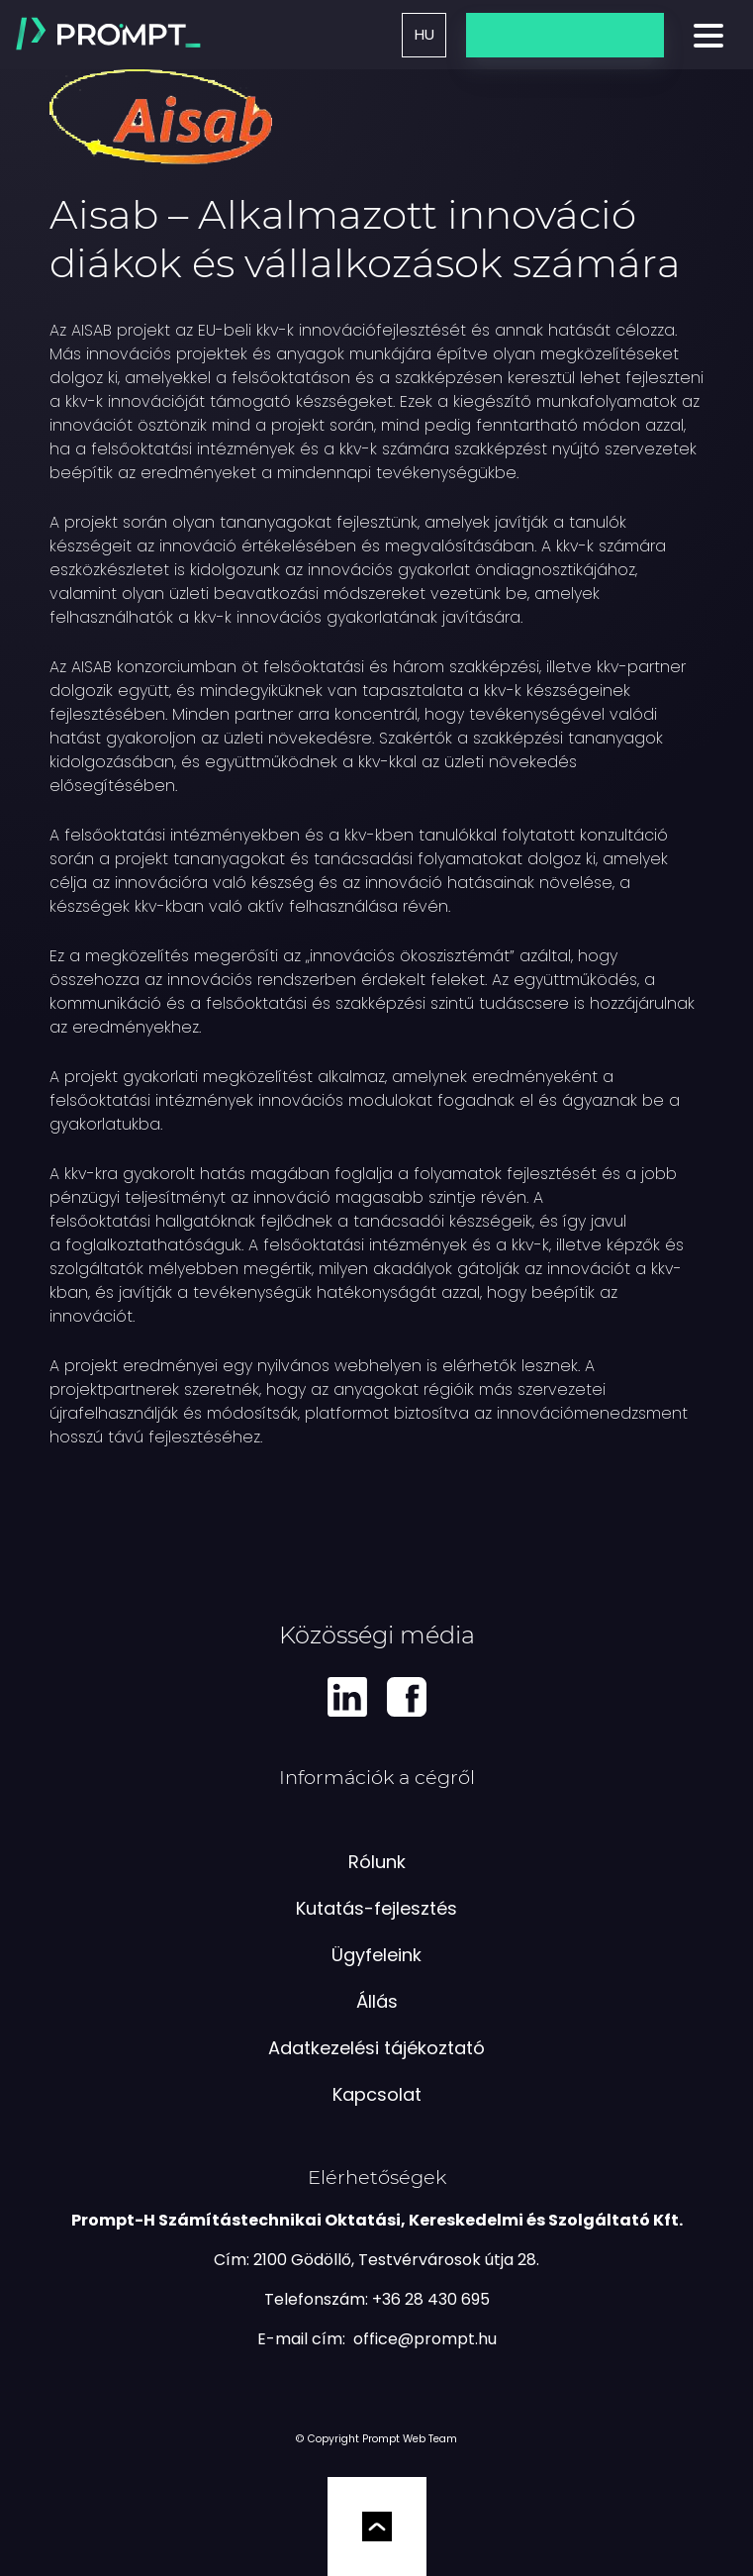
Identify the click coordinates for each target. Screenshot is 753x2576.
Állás (377, 2001)
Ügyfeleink (376, 1954)
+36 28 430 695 (431, 2299)
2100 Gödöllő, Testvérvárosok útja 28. (396, 2259)
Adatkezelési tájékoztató (376, 2047)
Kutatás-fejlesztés (376, 1908)
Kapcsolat (377, 2094)
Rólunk (377, 1861)
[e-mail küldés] (425, 2339)
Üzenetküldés (565, 34)
